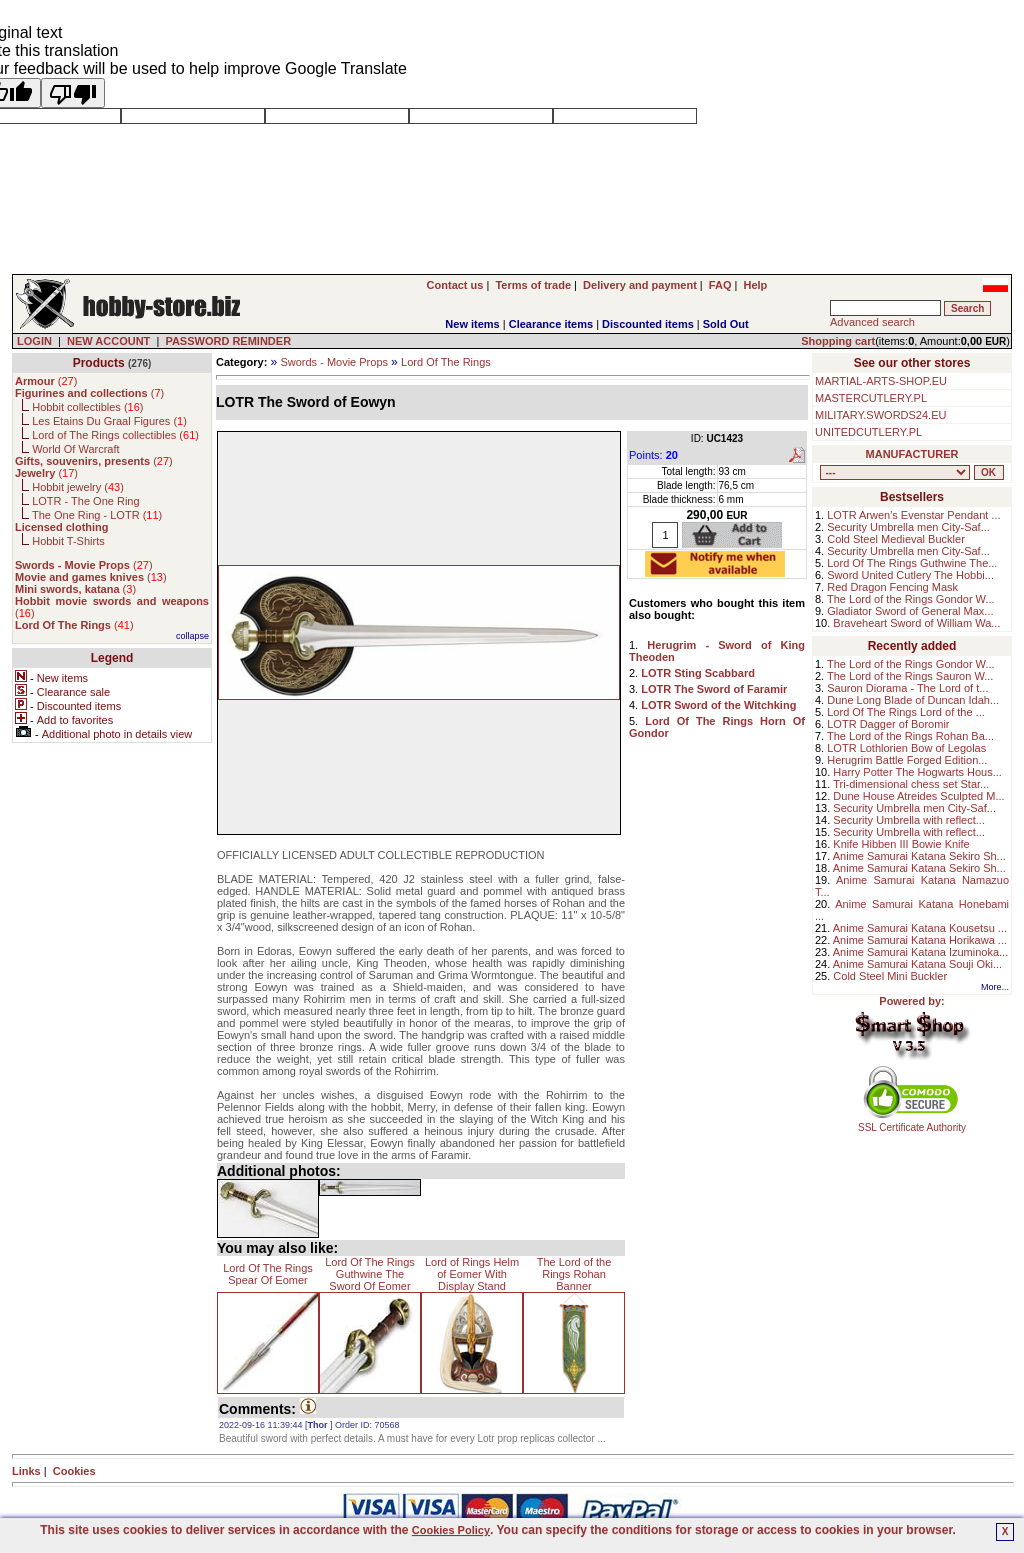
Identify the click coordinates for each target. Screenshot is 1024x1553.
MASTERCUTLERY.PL (871, 398)
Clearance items (551, 324)
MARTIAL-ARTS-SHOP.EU (881, 381)
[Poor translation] (73, 93)
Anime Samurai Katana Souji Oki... (917, 964)
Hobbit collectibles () (87, 407)
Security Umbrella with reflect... (909, 820)
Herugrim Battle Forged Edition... (907, 760)
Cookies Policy (451, 1530)
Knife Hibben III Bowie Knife (901, 844)
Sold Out (726, 324)
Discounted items (648, 324)
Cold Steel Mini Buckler (890, 976)
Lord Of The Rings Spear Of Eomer (268, 1274)
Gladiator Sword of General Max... (910, 611)
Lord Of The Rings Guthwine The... (912, 563)
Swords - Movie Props (334, 362)
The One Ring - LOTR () (97, 515)
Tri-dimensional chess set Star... (911, 784)
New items (472, 324)
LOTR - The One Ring (85, 501)
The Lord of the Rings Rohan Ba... (910, 736)
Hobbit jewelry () (78, 487)
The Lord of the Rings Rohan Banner (574, 1274)
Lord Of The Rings (446, 362)
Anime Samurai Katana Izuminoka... (920, 952)
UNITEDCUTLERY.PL (868, 432)
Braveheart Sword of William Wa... (916, 623)
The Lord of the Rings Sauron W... (910, 676)
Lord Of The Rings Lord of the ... (906, 712)
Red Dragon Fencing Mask (892, 587)
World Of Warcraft (75, 449)
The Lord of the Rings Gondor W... (911, 599)
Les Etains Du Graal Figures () (109, 421)
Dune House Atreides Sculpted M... (918, 796)
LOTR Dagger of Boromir (888, 724)
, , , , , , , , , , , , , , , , (895, 472)
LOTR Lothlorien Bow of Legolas (906, 748)
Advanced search (872, 322)
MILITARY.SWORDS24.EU (880, 415)
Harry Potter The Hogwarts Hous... (917, 772)
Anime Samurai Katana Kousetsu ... (920, 928)
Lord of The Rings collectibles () (115, 435)
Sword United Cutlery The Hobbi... (910, 575)
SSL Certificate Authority (912, 1123)
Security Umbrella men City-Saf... (908, 527)
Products (99, 363)
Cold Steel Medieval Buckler (896, 539)
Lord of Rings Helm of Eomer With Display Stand (472, 1274)
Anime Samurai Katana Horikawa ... (920, 940)
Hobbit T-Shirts (68, 541)
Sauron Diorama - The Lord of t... (907, 688)
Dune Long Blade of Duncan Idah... (913, 700)
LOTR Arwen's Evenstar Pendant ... (913, 515)
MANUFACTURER (912, 454)
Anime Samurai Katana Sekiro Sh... (919, 856)
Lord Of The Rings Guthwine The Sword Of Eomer (370, 1274)
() (46, 381)
